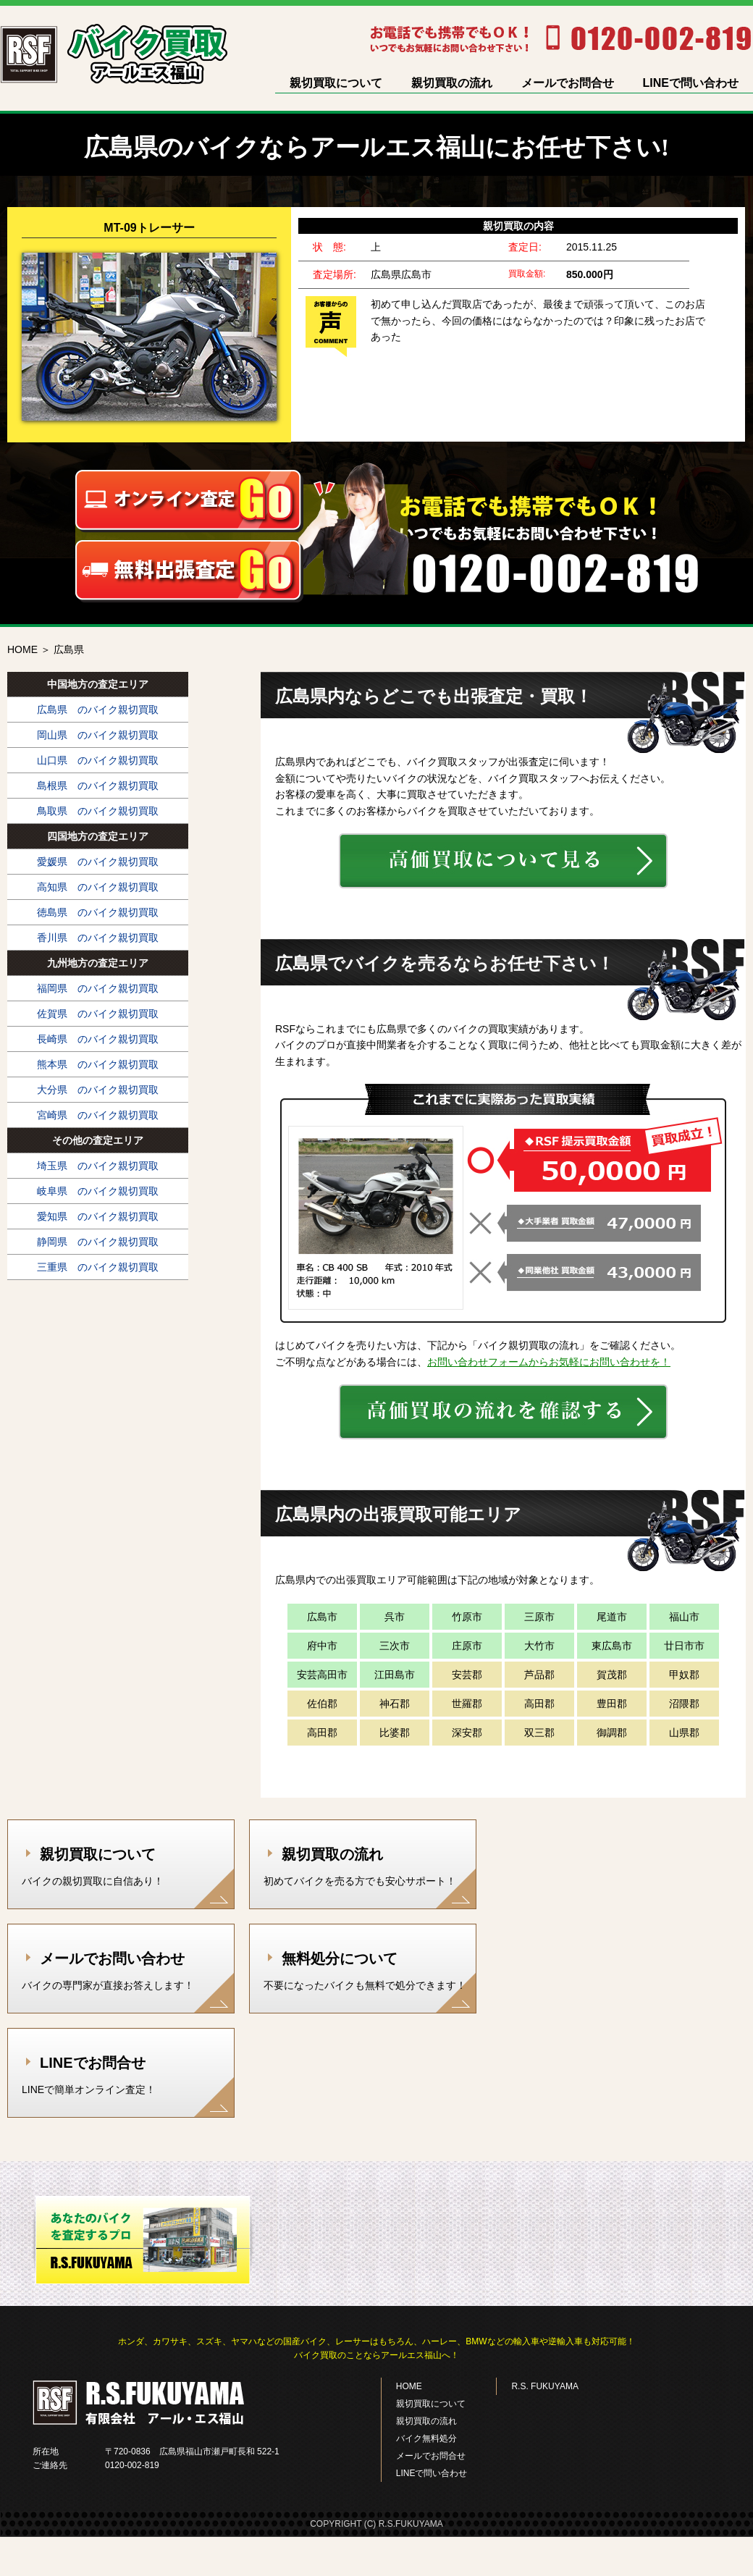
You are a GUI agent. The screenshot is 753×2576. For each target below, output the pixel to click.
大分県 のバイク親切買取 (98, 1089)
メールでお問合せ (567, 83)
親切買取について (336, 83)
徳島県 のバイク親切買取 (98, 912)
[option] (376, 324)
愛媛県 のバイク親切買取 (98, 861)
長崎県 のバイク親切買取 (98, 1039)
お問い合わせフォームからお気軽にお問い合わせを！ (548, 1362)
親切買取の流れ (451, 83)
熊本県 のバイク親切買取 (98, 1064)
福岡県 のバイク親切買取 (98, 988)
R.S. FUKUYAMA (544, 2386)
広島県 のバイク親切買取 (98, 709)
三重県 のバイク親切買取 (98, 1267)
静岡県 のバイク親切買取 (98, 1241)
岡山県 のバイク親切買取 (98, 735)
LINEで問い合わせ (691, 83)
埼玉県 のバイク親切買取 (98, 1165)
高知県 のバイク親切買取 (98, 887)
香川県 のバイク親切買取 (98, 937)
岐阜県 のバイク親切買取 (98, 1191)
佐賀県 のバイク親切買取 (98, 1013)
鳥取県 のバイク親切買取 (98, 811)
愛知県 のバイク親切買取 (98, 1216)
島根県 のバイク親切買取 (98, 785)
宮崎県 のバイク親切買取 (98, 1115)
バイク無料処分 (426, 2438)
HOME (22, 649)
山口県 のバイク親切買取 (98, 760)
